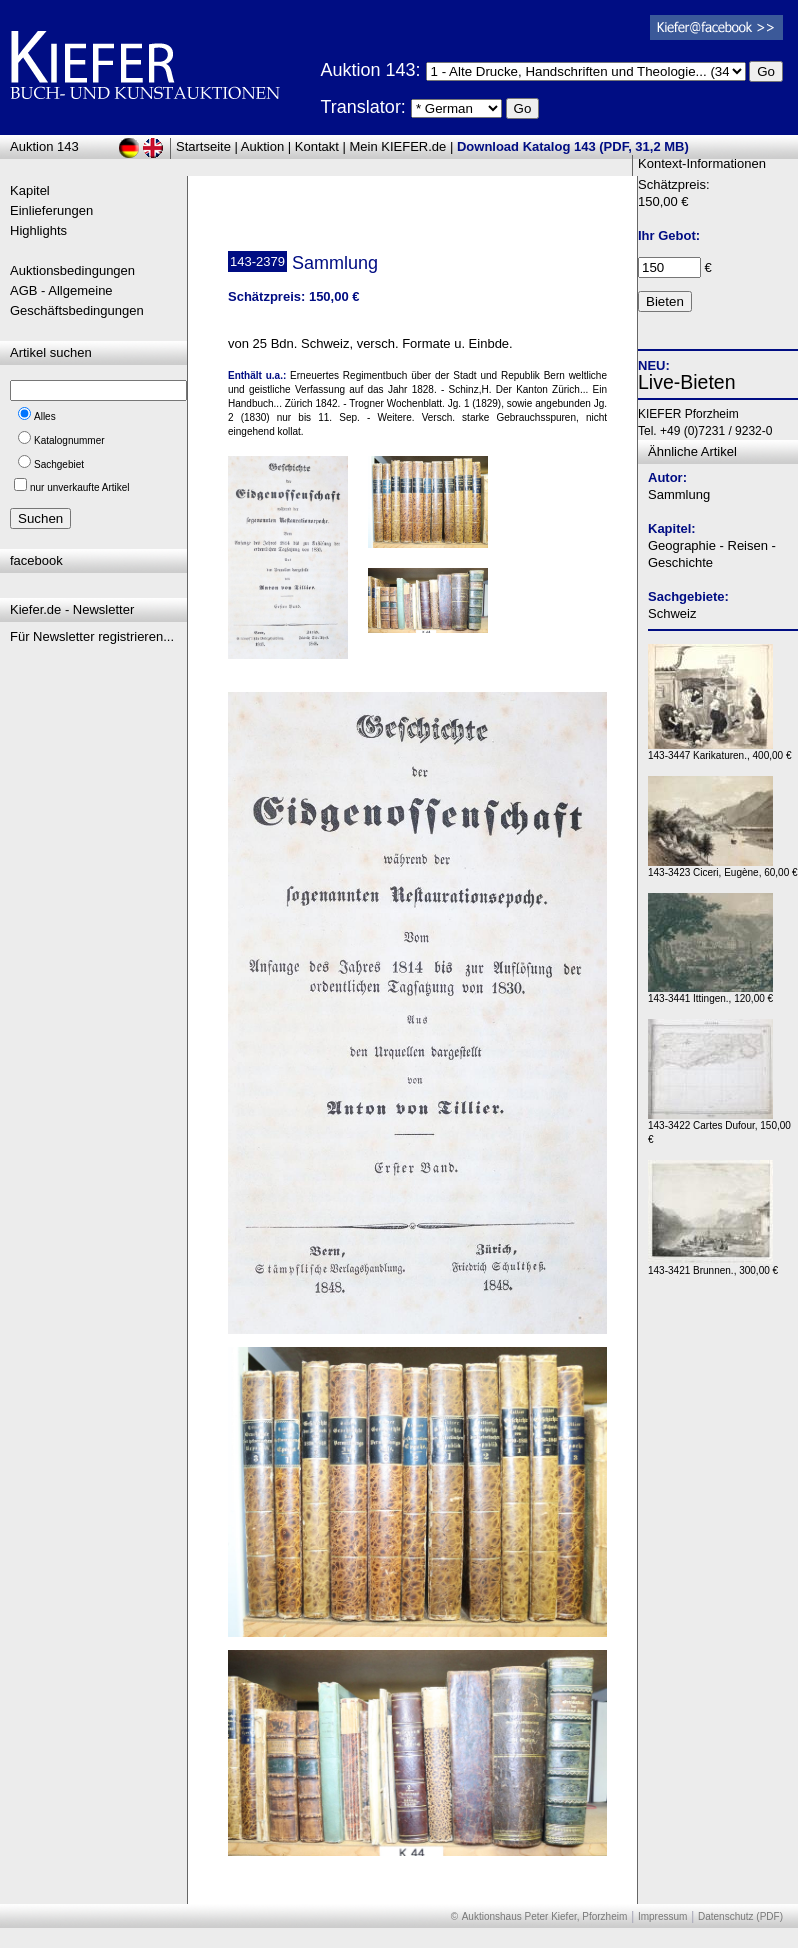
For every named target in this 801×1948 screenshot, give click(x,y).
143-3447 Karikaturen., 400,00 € (719, 750)
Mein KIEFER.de (398, 146)
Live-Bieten (687, 382)
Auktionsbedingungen (72, 270)
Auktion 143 (44, 146)
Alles (45, 416)
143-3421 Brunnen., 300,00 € (713, 1265)
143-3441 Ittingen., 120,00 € (710, 993)
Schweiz (672, 613)
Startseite (203, 146)
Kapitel (30, 190)
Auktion (262, 146)
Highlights (38, 230)
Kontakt (317, 146)
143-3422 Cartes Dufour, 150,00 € (719, 1127)
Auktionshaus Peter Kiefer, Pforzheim (545, 1916)
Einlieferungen (51, 210)
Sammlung (679, 494)
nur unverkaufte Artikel (80, 487)
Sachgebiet (59, 464)
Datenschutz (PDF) (740, 1916)
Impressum (662, 1916)
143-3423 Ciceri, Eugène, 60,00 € (723, 867)
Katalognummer (69, 440)
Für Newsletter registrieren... (92, 636)
